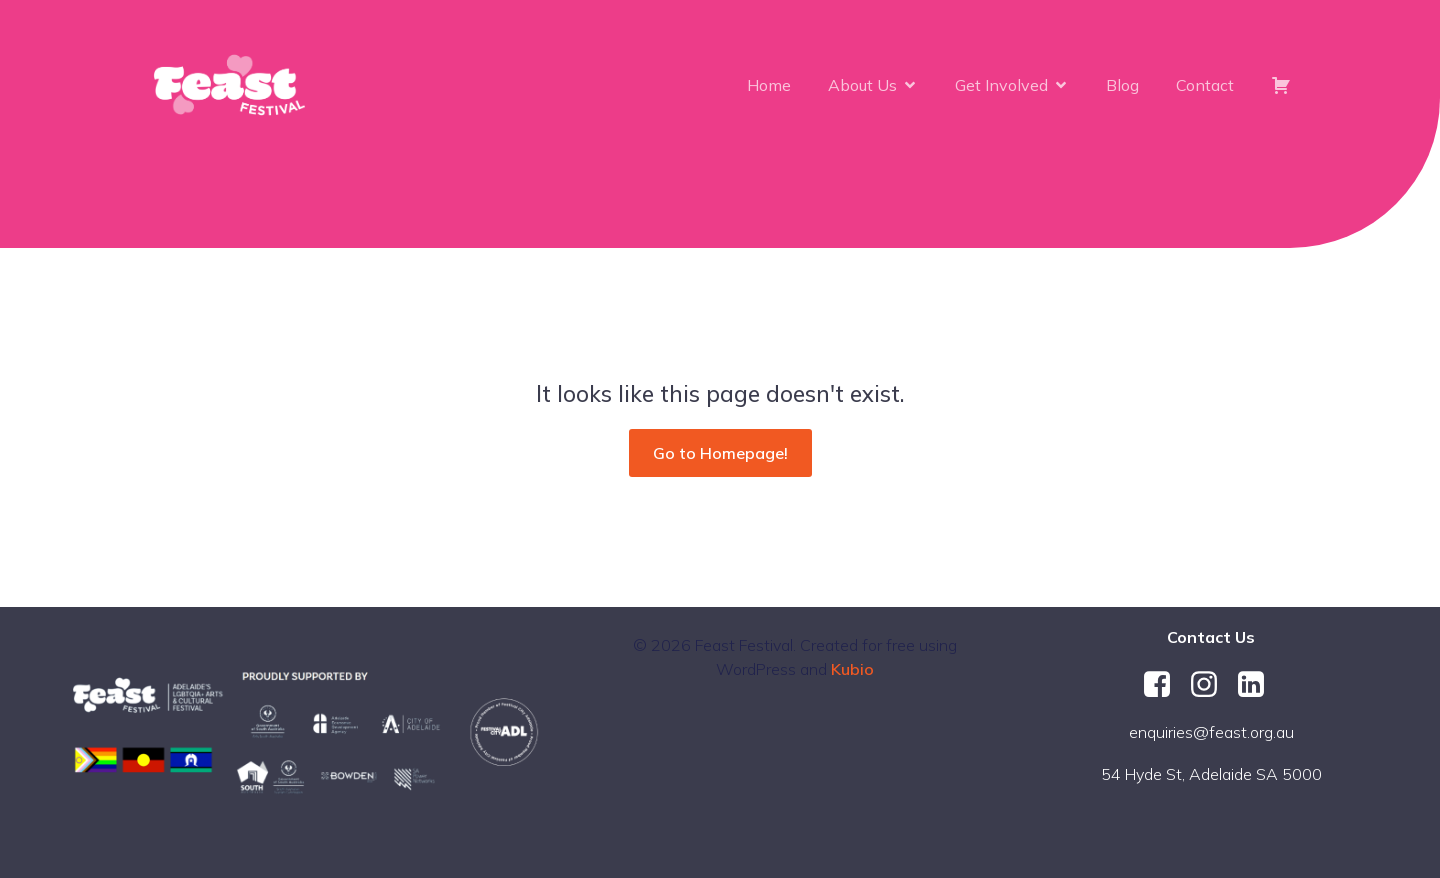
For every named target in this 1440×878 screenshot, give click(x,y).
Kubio (852, 669)
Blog (1122, 85)
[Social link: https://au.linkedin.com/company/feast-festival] (1258, 685)
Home (769, 85)
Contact (1205, 85)
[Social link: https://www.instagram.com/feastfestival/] (1211, 685)
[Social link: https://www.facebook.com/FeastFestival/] (1164, 685)
